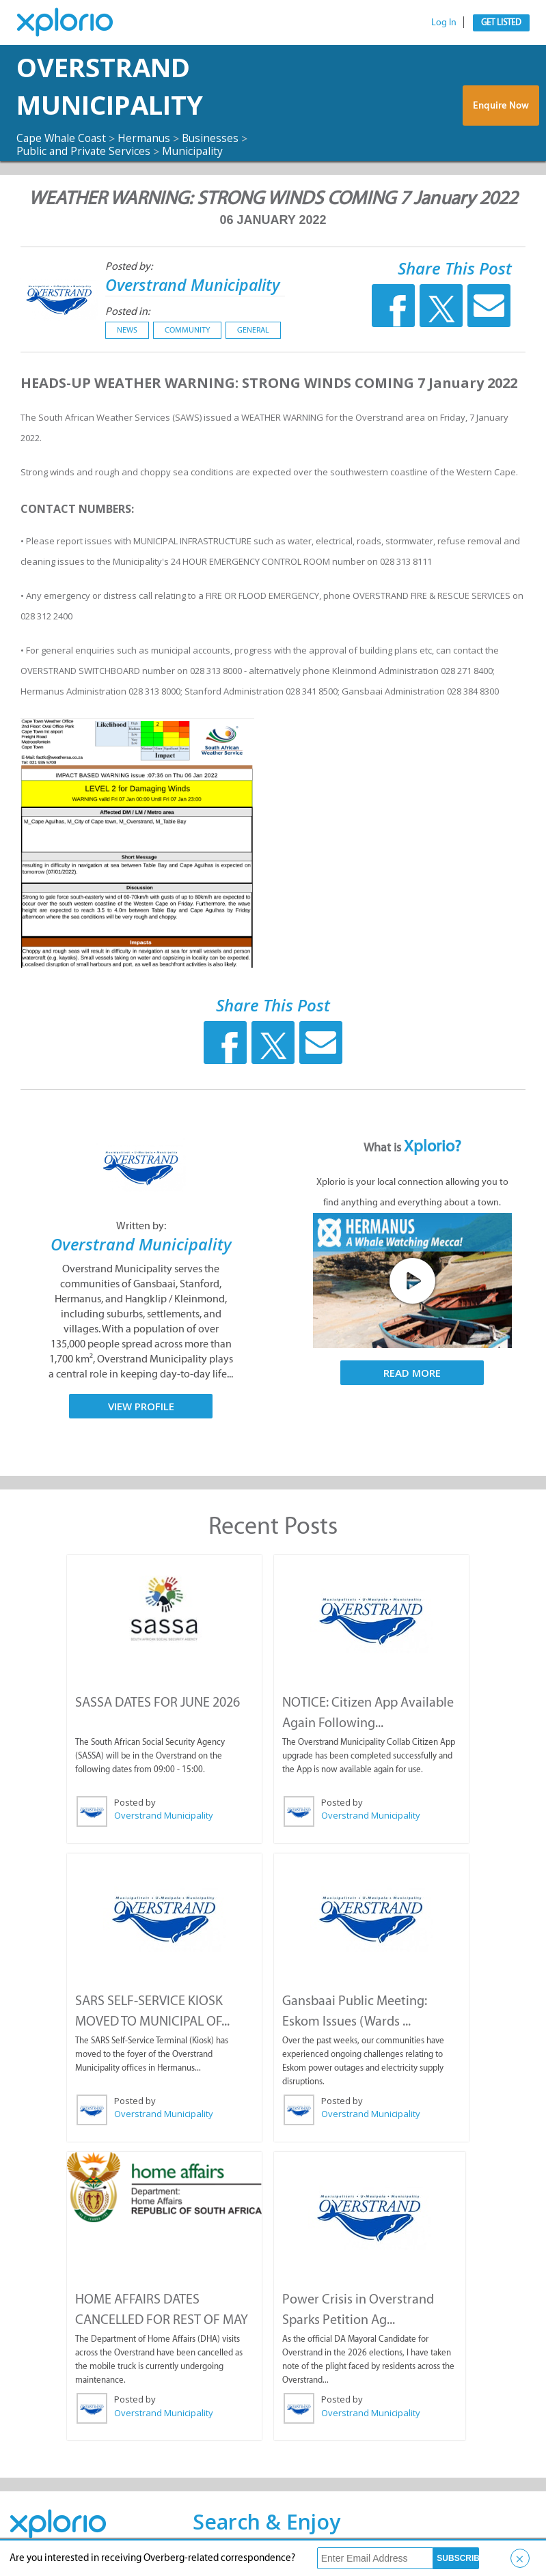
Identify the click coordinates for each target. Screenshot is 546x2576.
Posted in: (127, 310)
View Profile (141, 1406)
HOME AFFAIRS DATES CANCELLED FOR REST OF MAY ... (161, 2318)
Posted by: (128, 266)
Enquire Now (502, 106)
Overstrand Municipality (116, 86)
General (253, 329)
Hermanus (148, 138)
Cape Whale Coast (62, 138)
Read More (412, 1373)
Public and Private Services (84, 151)
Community (187, 329)
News (127, 329)
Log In (443, 22)
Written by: (141, 1225)
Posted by (135, 1801)
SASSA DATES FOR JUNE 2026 (157, 1701)
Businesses (216, 138)
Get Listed (501, 22)
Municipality (195, 151)
